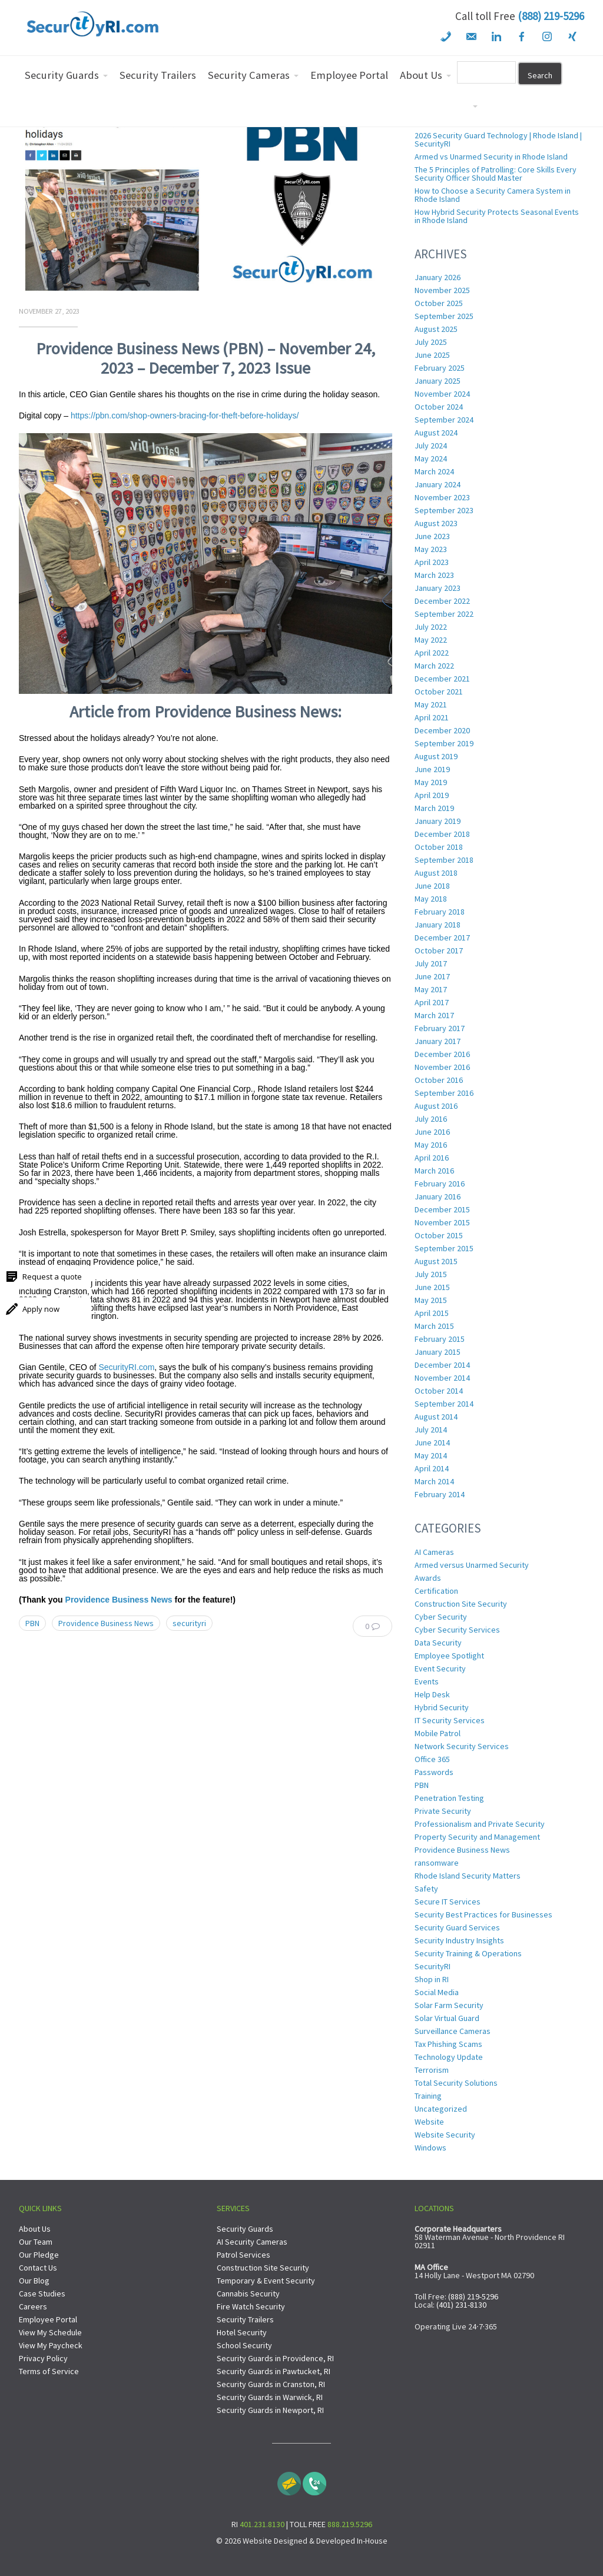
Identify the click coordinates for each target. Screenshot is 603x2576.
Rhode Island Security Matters (468, 1875)
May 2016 (431, 1144)
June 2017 (432, 976)
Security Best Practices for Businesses (483, 1914)
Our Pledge (39, 2254)
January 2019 (437, 821)
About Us (35, 2228)
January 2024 (437, 484)
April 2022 (432, 652)
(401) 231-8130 (461, 2304)
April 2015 (432, 1313)
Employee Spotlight (449, 1655)
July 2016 (431, 1119)
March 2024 (434, 471)
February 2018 (440, 911)
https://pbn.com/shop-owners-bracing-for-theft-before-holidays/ (185, 415)
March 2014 (434, 1481)
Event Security (440, 1668)
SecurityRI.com (126, 1367)
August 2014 (436, 1416)
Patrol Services (243, 2254)
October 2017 (439, 950)
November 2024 (442, 393)
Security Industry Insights (459, 1940)
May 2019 (431, 782)
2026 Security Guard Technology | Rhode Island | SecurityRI (498, 139)
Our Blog (34, 2280)
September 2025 (444, 316)
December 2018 (442, 834)
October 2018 (439, 847)
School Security (244, 2345)
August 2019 (436, 756)
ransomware (437, 1862)
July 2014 (431, 1429)
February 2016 (440, 1183)
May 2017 (431, 989)
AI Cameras (434, 1552)
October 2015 (439, 1235)
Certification (436, 1591)
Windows (430, 2147)
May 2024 (431, 458)
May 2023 (431, 549)
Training (428, 2095)
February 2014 (440, 1494)
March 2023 (434, 575)
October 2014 (439, 1390)
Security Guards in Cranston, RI (271, 2384)
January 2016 (437, 1196)
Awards (428, 1578)
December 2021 (442, 678)
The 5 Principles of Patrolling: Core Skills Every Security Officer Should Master (496, 173)
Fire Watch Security (251, 2306)
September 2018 (444, 860)
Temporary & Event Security (266, 2280)
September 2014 (444, 1403)
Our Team (35, 2241)
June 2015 (432, 1287)
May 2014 (431, 1455)
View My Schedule (50, 2332)
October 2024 (439, 406)
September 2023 (444, 510)
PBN (32, 1623)
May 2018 (431, 898)
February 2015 (440, 1339)
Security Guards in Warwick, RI (270, 2397)
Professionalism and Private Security (480, 1824)
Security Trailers (245, 2319)
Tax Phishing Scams (448, 2044)
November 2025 (442, 290)
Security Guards (245, 2228)
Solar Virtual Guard (447, 2018)
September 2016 (444, 1093)
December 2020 (442, 730)
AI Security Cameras (252, 2241)
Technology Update (449, 2057)
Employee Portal (48, 2319)
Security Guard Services (457, 1927)
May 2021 (431, 704)
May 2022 (431, 639)
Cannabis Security (248, 2293)
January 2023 (437, 588)
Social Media (437, 1992)
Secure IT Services (448, 1901)
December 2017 (442, 937)
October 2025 (439, 303)
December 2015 (442, 1209)
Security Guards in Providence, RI (275, 2358)
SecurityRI (432, 1966)
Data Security (438, 1642)
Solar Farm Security (449, 2005)
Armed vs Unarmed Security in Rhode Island (491, 156)
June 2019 (432, 769)
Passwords (434, 1772)
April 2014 (432, 1468)
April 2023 (432, 562)
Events (427, 1681)
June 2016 (432, 1131)
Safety (426, 1888)
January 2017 (437, 1041)
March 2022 (434, 665)
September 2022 (444, 614)
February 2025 (440, 368)
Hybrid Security (442, 1707)
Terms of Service (49, 2371)
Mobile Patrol (437, 1733)
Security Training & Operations (468, 1953)
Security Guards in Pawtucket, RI (273, 2371)
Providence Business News (119, 1599)
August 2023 (436, 523)
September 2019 (444, 743)
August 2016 (436, 1106)
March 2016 (434, 1170)
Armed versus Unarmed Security (472, 1565)
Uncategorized (441, 2108)
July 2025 (431, 342)
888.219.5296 (349, 2524)
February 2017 (440, 1028)
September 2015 (444, 1248)
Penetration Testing (449, 1798)
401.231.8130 (262, 2524)
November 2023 (442, 497)
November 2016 (442, 1067)
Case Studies (42, 2293)
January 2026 (437, 277)
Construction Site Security (461, 1603)
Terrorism (432, 2070)
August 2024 (436, 432)
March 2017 (434, 1015)
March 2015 (434, 1326)
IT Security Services (450, 1720)
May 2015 (431, 1300)
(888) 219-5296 (551, 16)
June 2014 (432, 1442)
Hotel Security (242, 2332)
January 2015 (437, 1352)
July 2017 (431, 963)
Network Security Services (462, 1746)
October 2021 (439, 691)
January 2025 (437, 380)
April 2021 (432, 717)
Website (429, 2121)
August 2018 (436, 872)
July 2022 (431, 626)
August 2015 (436, 1261)
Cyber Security (441, 1616)
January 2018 (437, 924)
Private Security (443, 1811)
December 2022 (442, 601)
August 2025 (436, 329)
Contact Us (38, 2267)
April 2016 (432, 1157)
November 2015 (442, 1222)
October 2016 (439, 1080)
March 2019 (434, 808)
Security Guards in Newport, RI (270, 2410)
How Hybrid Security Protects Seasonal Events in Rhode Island (497, 216)
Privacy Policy (43, 2358)
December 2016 (442, 1054)
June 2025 (432, 355)
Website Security (445, 2134)
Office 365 (432, 1759)
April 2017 (432, 1002)
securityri (189, 1623)
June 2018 (432, 885)
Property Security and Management (477, 1837)
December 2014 (442, 1365)
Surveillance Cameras (453, 2031)
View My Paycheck (50, 2345)
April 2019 (432, 795)
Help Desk (432, 1694)
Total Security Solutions (456, 2083)
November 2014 (442, 1377)
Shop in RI (432, 1979)
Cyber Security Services (457, 1629)
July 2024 (431, 445)
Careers (33, 2306)
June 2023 (432, 536)
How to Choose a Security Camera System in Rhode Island (493, 194)
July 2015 (431, 1274)
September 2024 (444, 419)
